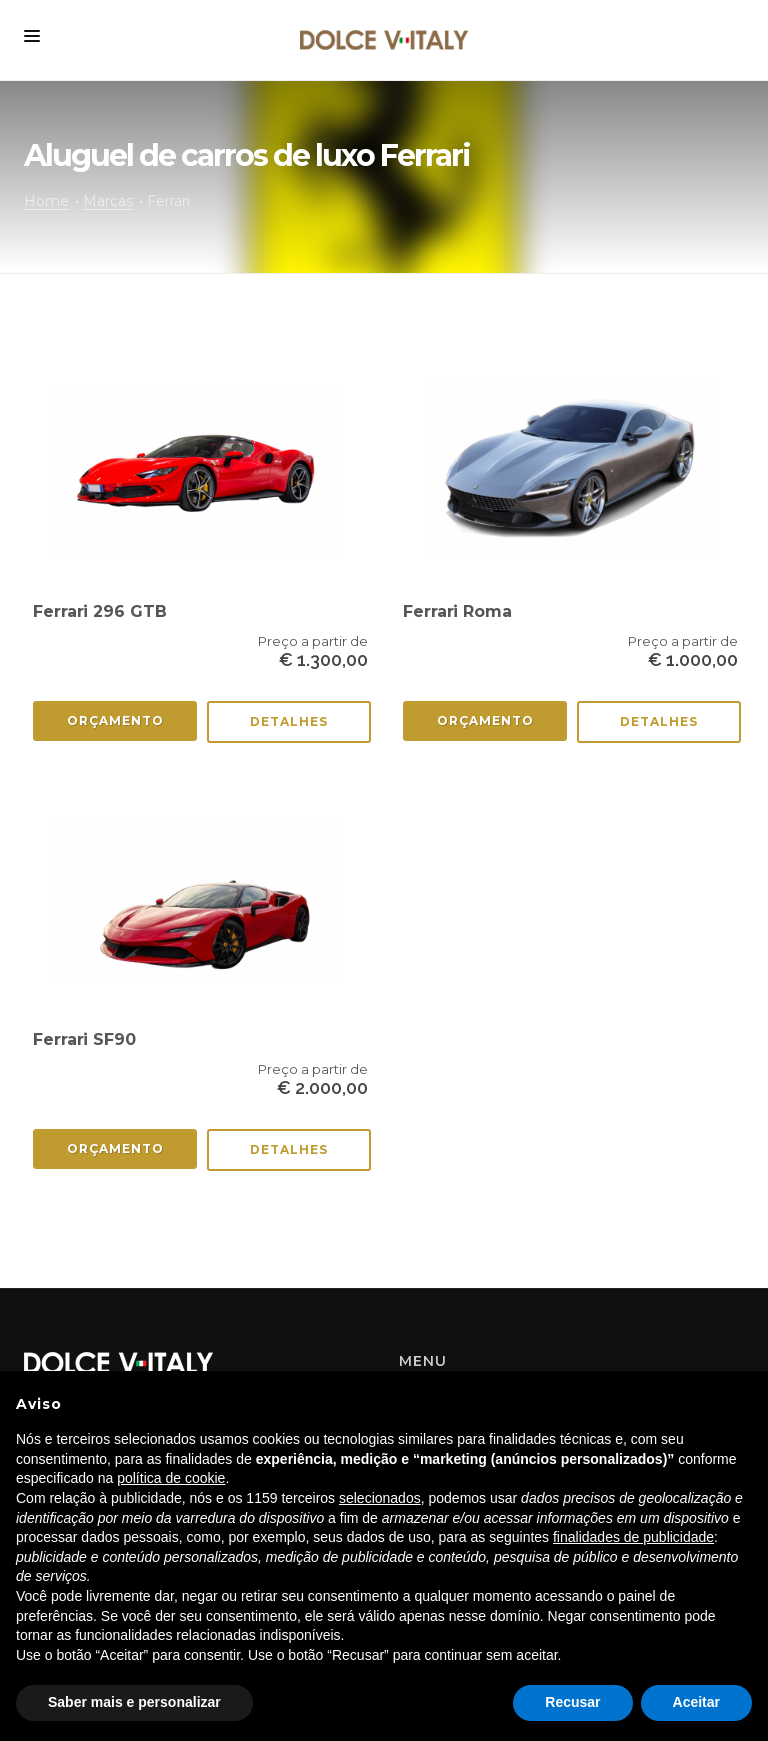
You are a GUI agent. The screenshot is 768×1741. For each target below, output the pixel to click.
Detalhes (289, 721)
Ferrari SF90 (84, 1039)
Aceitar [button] (696, 1702)
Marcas (108, 201)
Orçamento (115, 720)
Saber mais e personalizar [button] (134, 1702)
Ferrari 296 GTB (100, 611)
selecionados (380, 1498)
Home (46, 201)
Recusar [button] (572, 1702)
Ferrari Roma (457, 611)
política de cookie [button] (171, 1478)
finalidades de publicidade (633, 1537)
